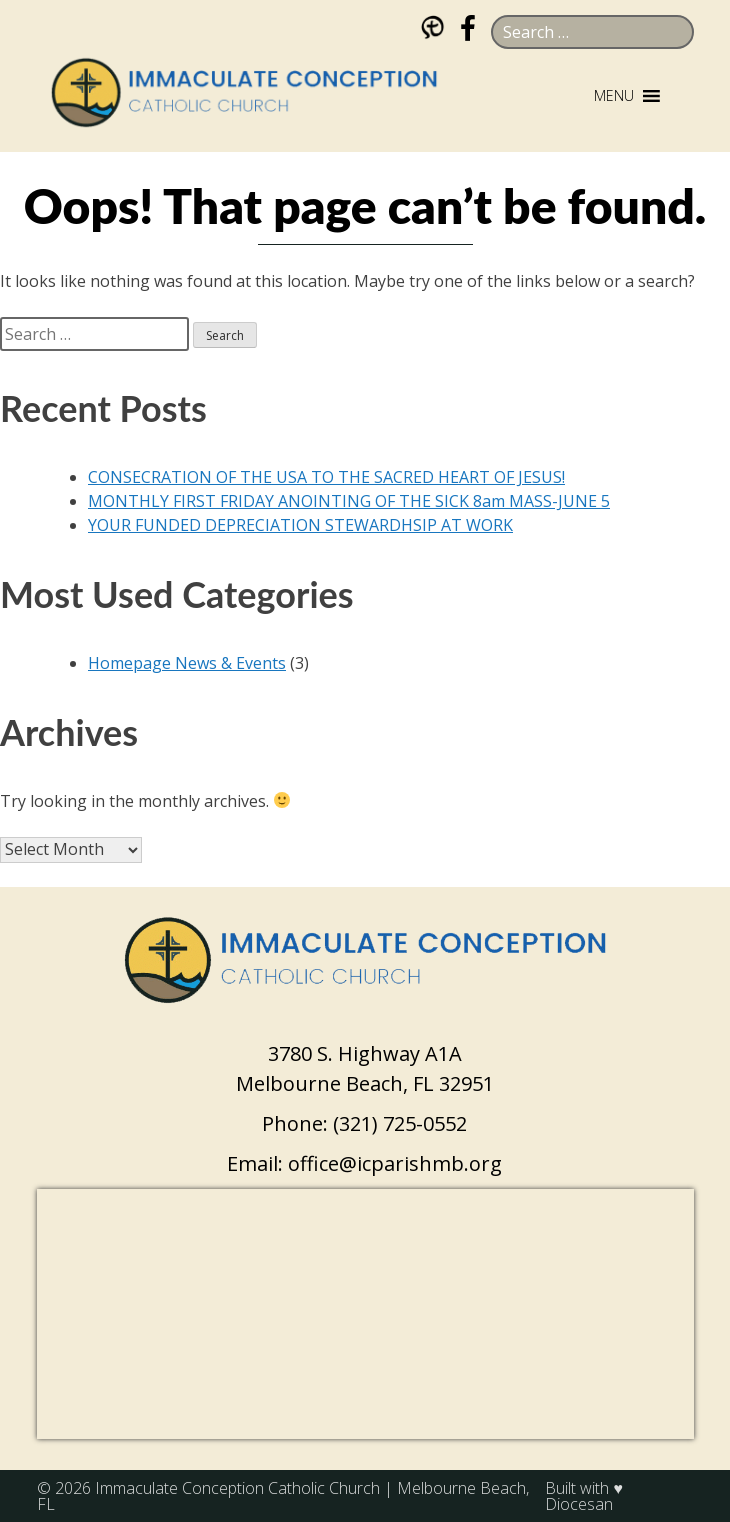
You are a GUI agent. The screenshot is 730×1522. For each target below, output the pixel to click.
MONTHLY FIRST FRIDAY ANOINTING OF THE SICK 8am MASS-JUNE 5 (349, 501)
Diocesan (579, 1504)
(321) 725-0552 (400, 1123)
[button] (614, 96)
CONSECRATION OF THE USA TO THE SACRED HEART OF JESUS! (326, 477)
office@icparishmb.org (395, 1163)
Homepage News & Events (187, 663)
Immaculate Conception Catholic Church (237, 1488)
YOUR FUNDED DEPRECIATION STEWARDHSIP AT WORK (300, 525)
